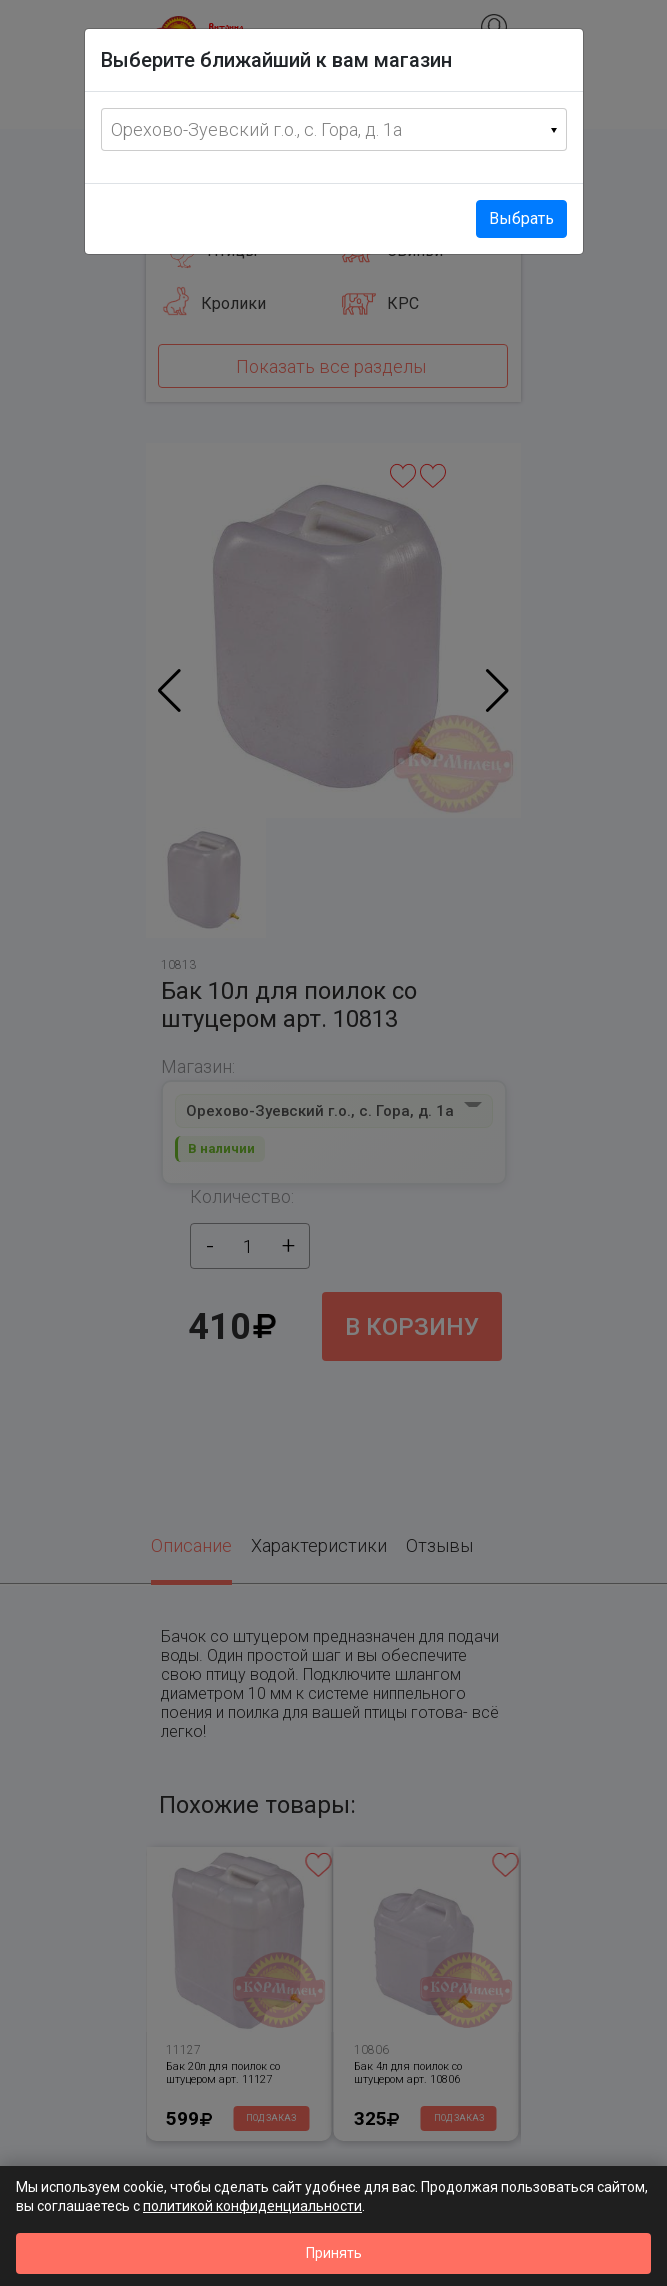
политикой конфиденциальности (252, 2206)
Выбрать (521, 218)
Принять (334, 2253)
